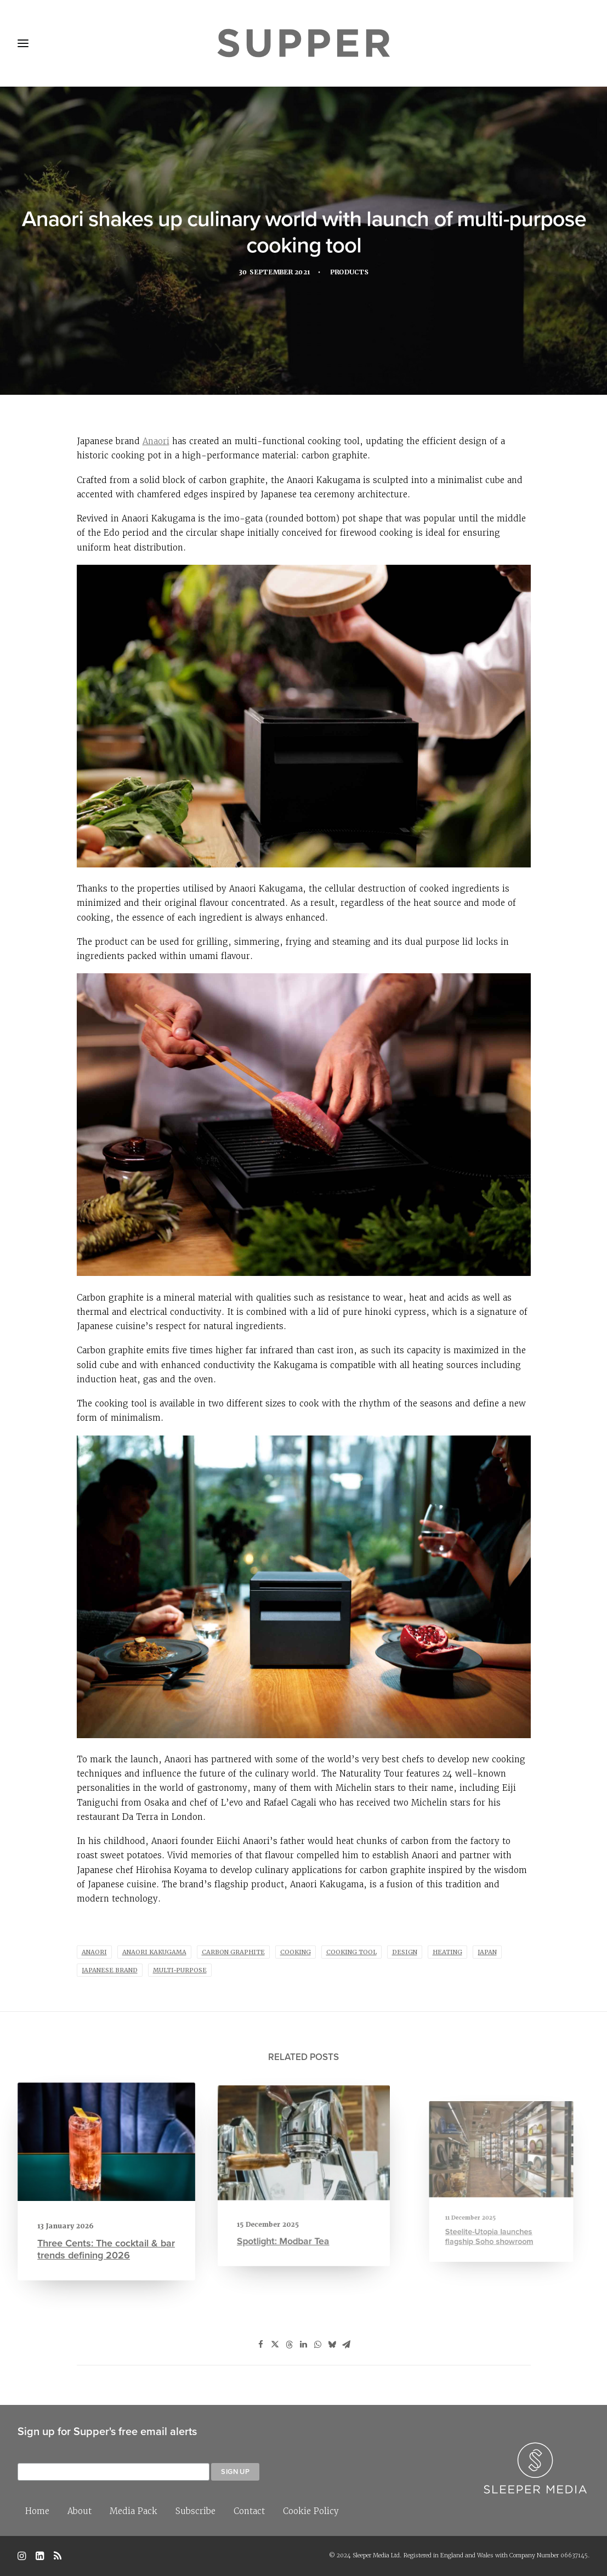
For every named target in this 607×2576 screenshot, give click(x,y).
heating (447, 1952)
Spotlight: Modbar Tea (290, 2218)
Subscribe (195, 2511)
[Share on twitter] (275, 2344)
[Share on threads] (289, 2344)
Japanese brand (110, 1970)
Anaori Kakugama (154, 1952)
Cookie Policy (311, 2511)
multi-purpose (180, 1970)
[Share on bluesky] (332, 2344)
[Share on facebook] (261, 2344)
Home (37, 2511)
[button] (106, 2146)
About (79, 2511)
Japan (487, 1952)
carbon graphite (233, 1952)
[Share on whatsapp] (318, 2344)
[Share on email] (346, 2344)
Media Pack (133, 2511)
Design (404, 1952)
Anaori (156, 441)
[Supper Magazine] (303, 43)
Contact (249, 2511)
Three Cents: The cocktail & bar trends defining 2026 (106, 2240)
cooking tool (351, 1952)
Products (351, 274)
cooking (295, 1952)
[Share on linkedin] (303, 2344)
